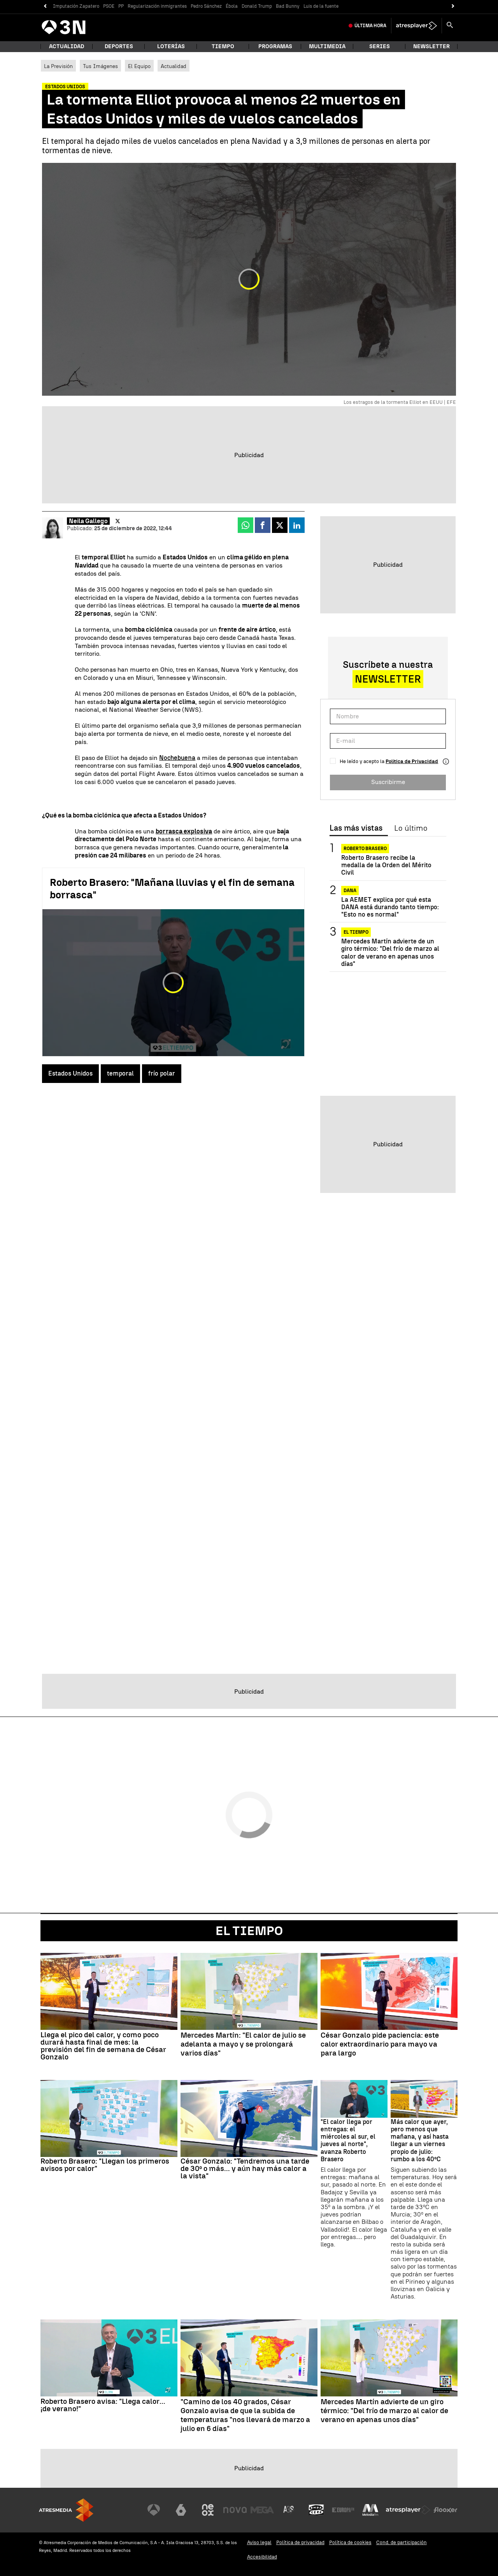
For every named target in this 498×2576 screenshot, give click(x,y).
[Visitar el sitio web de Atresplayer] (408, 2510)
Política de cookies (350, 2542)
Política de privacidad (300, 2542)
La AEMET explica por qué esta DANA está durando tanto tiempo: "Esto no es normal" (390, 907)
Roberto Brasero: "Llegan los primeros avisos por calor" (104, 2164)
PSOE (108, 6)
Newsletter (431, 46)
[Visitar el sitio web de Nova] (235, 2510)
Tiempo (223, 46)
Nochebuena (177, 757)
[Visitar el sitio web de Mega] (262, 2510)
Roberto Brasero (365, 848)
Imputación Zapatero (76, 6)
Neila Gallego (88, 521)
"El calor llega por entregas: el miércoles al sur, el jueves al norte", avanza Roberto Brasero (348, 2140)
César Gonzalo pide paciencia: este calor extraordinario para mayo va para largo (380, 2044)
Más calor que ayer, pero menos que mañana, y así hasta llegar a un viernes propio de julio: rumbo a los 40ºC (420, 2140)
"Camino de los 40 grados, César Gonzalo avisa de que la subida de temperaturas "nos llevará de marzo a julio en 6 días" (245, 2415)
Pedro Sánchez (206, 6)
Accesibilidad (262, 2557)
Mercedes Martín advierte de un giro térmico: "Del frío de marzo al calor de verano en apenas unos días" (390, 953)
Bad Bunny (288, 6)
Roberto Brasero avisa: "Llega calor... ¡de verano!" (102, 2405)
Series (379, 46)
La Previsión (58, 66)
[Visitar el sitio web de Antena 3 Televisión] (153, 2510)
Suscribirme (388, 782)
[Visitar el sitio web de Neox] (207, 2510)
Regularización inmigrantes (157, 6)
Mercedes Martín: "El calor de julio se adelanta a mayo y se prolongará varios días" (243, 2044)
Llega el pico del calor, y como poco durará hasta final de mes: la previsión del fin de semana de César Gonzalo (103, 2046)
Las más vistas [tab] (356, 828)
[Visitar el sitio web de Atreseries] (289, 2510)
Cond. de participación (401, 2542)
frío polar (161, 1073)
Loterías (171, 46)
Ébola (232, 6)
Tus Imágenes (100, 66)
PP (121, 6)
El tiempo (356, 932)
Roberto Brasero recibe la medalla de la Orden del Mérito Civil (386, 865)
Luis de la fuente (320, 6)
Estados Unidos (70, 1073)
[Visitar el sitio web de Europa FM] (343, 2510)
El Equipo (139, 66)
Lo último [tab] (410, 828)
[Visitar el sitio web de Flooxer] (445, 2510)
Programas (275, 46)
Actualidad (173, 66)
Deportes (119, 46)
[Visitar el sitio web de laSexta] (181, 2510)
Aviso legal (259, 2542)
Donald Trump (257, 6)
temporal (120, 1073)
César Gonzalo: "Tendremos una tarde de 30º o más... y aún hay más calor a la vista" (245, 2168)
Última (370, 25)
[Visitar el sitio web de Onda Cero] (316, 2510)
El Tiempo (249, 1931)
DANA (350, 890)
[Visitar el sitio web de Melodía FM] (370, 2510)
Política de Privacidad (412, 761)
